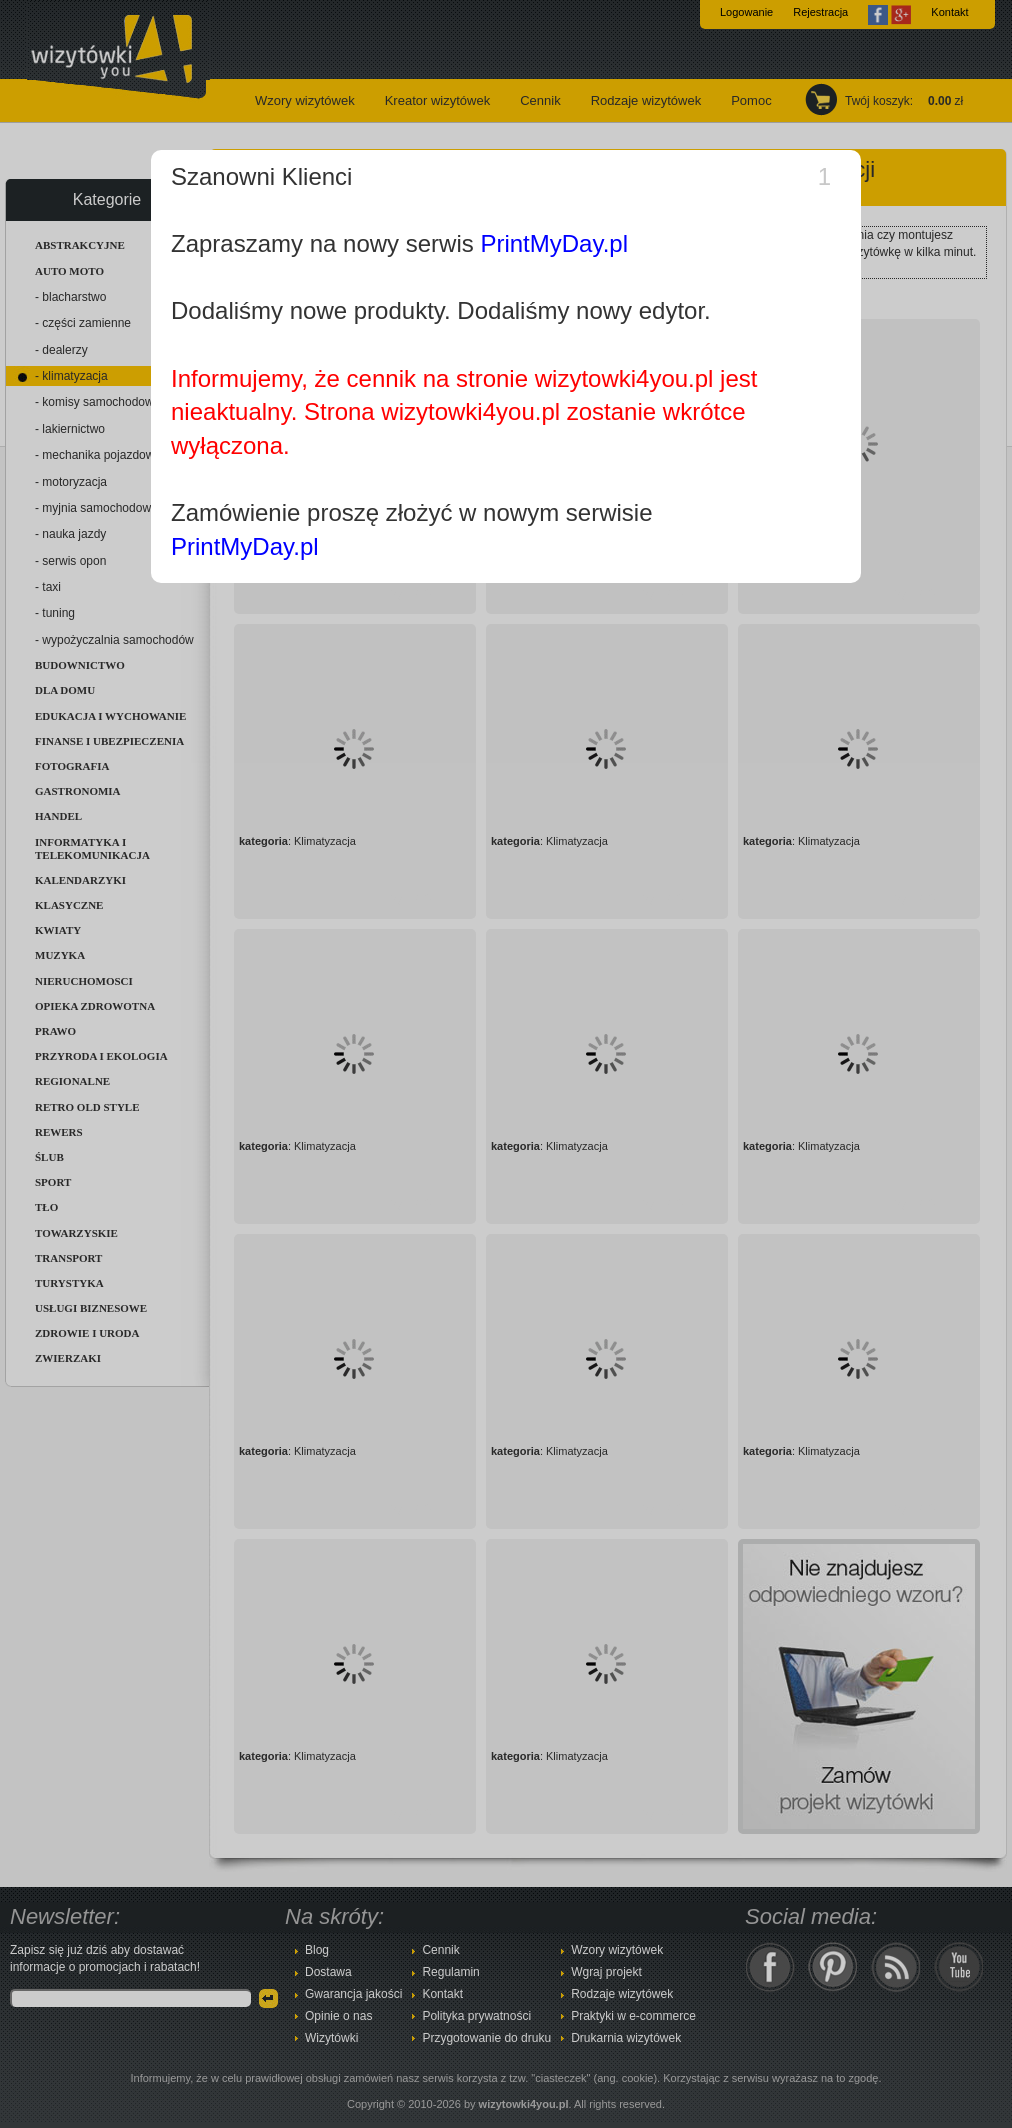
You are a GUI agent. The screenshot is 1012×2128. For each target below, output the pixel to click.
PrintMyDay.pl (554, 243)
